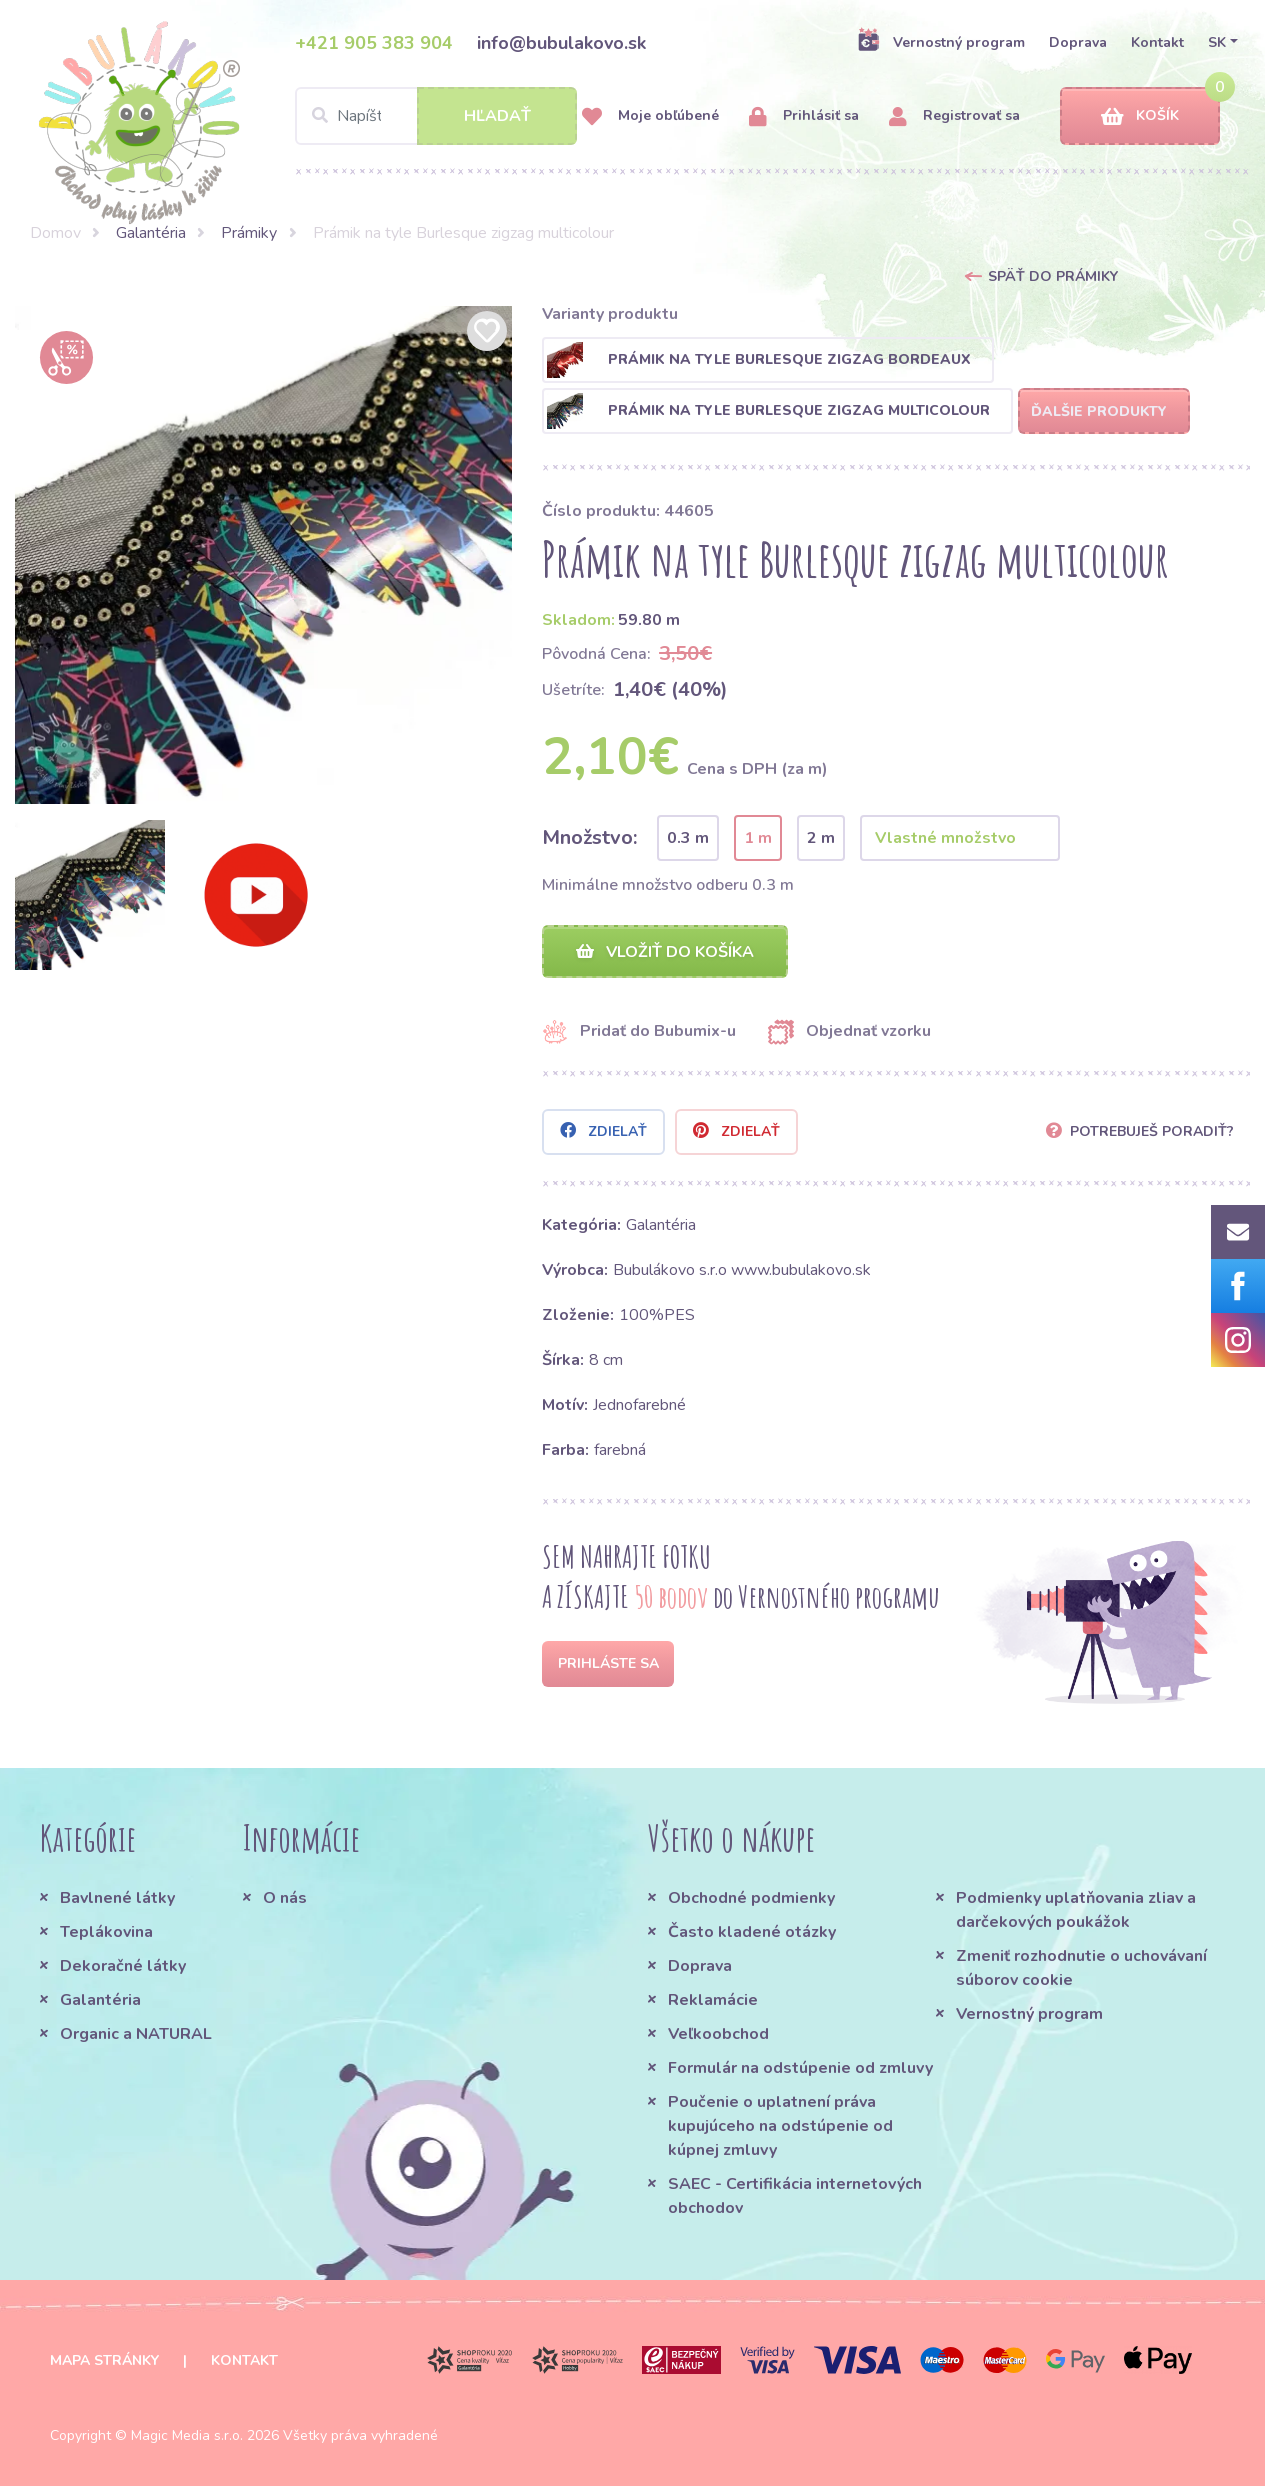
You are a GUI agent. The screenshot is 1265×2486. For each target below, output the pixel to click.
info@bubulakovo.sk (561, 43)
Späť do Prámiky (1053, 276)
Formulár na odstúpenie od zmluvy (800, 2068)
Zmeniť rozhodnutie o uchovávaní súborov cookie (1081, 1968)
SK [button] (1217, 42)
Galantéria (151, 233)
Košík (1140, 116)
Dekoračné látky (123, 1966)
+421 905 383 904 (374, 43)
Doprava (1078, 42)
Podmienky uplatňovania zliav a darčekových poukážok (1076, 1910)
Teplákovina (106, 1932)
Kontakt (1157, 42)
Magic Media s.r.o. (187, 2435)
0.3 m (688, 838)
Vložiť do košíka (665, 952)
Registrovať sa (954, 116)
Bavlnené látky (117, 1898)
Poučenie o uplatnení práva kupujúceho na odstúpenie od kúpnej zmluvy (780, 2126)
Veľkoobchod (718, 2034)
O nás (285, 1898)
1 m (758, 838)
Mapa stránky (104, 2360)
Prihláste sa (608, 1663)
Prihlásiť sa (804, 116)
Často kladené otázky (752, 1932)
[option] (264, 555)
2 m (821, 838)
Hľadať (497, 116)
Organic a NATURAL (136, 2034)
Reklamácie (713, 2000)
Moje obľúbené (650, 116)
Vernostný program (941, 42)
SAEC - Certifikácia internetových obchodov (795, 2196)
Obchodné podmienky (751, 1898)
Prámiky (249, 233)
